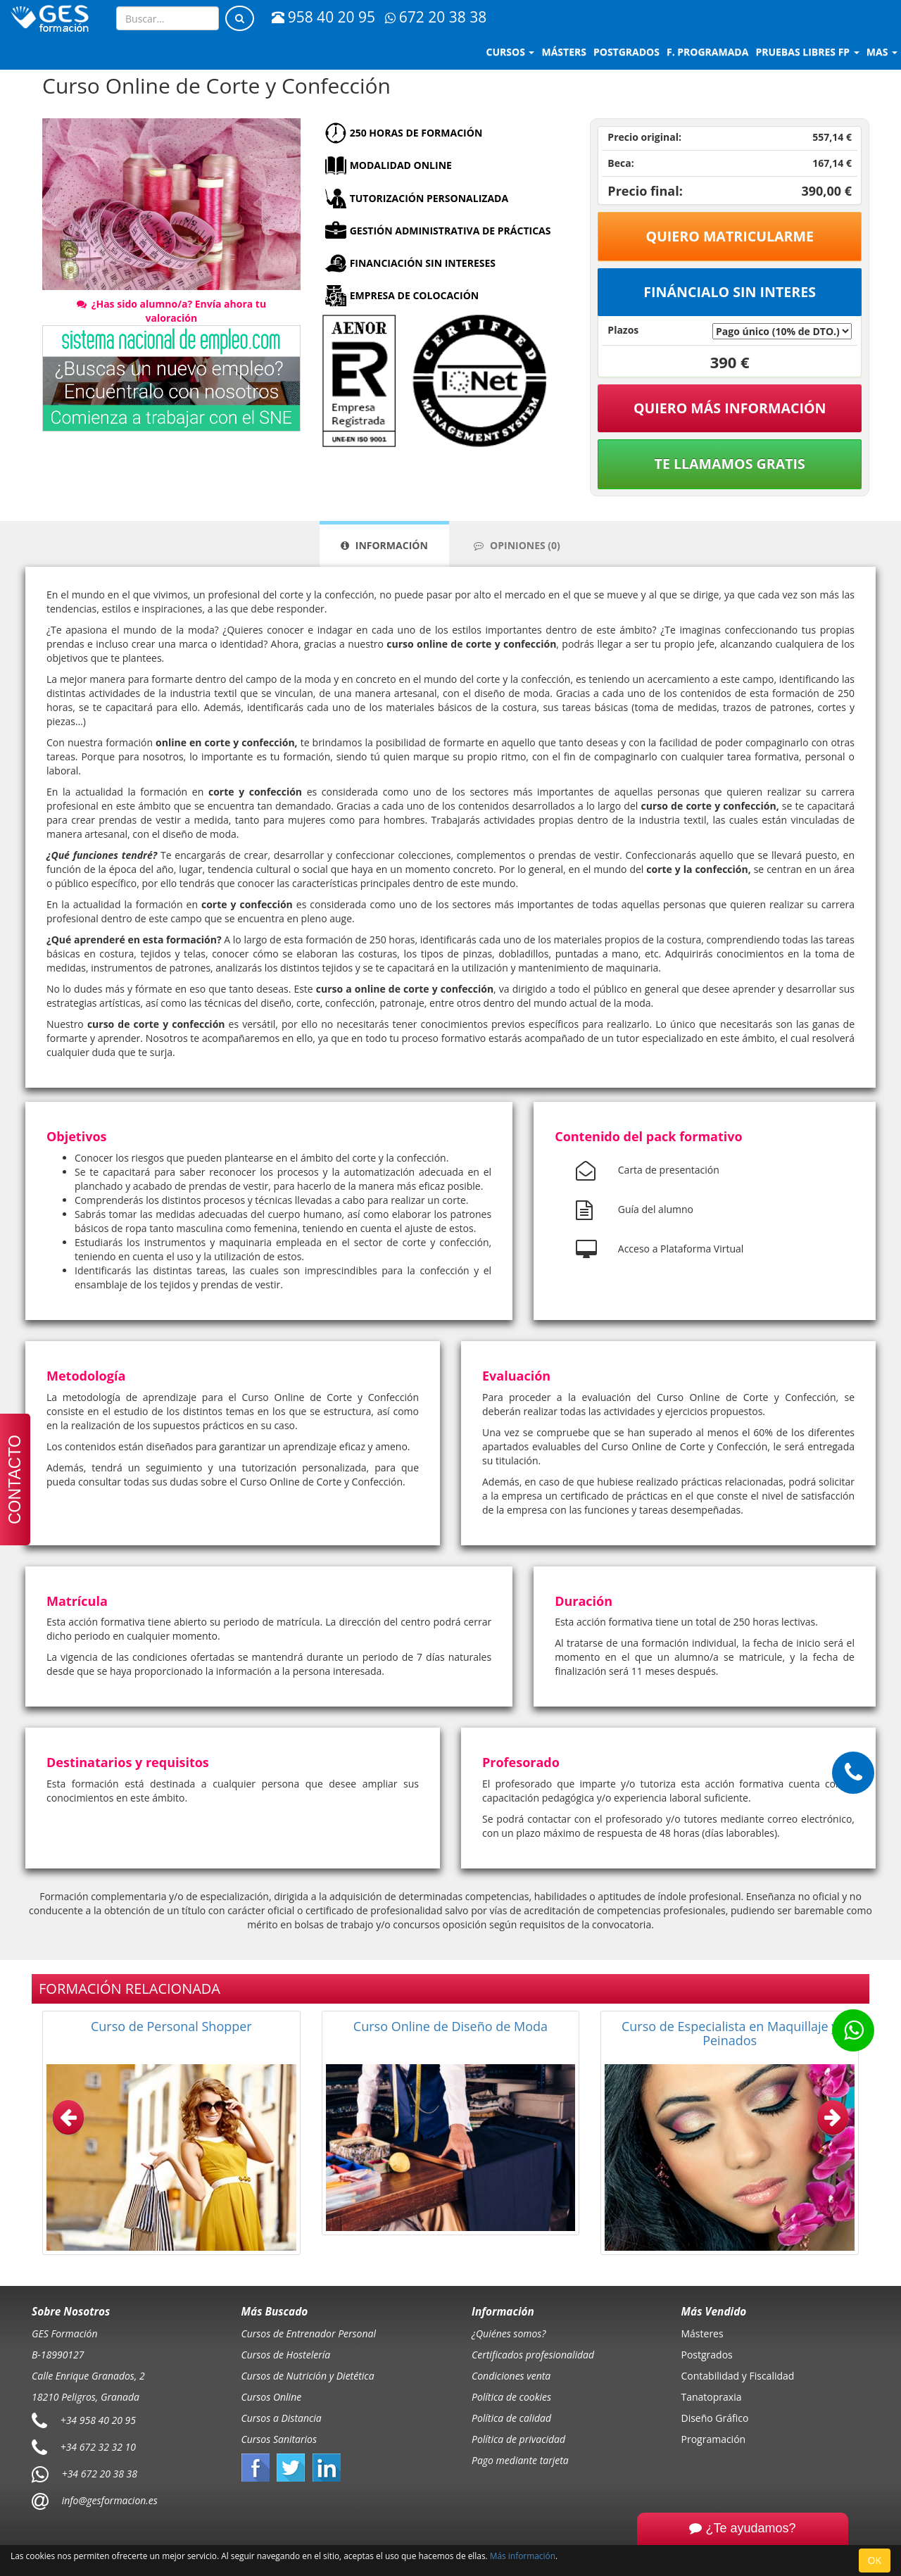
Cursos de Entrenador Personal (309, 2333)
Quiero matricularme (729, 236)
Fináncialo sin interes (729, 291)
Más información (522, 2555)
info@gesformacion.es (108, 2500)
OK (874, 2560)
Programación (713, 2439)
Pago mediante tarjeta (520, 2460)
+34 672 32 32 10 (98, 2447)
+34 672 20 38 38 (99, 2473)
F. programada (707, 51)
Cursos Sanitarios (279, 2439)
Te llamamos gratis (730, 463)
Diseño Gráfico (715, 2418)
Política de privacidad (518, 2439)
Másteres (702, 2333)
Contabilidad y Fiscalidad (738, 2375)
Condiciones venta (511, 2375)
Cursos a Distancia (281, 2418)
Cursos (510, 51)
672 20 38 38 (435, 17)
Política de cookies (511, 2397)
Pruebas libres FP (807, 51)
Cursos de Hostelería (286, 2354)
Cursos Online (271, 2397)
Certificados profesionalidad (533, 2354)
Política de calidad (511, 2418)
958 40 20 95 (323, 17)
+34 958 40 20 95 (98, 2420)
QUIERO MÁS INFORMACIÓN (730, 407)
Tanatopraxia (711, 2397)
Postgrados (707, 2354)
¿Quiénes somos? (509, 2333)
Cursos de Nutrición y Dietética (307, 2375)
